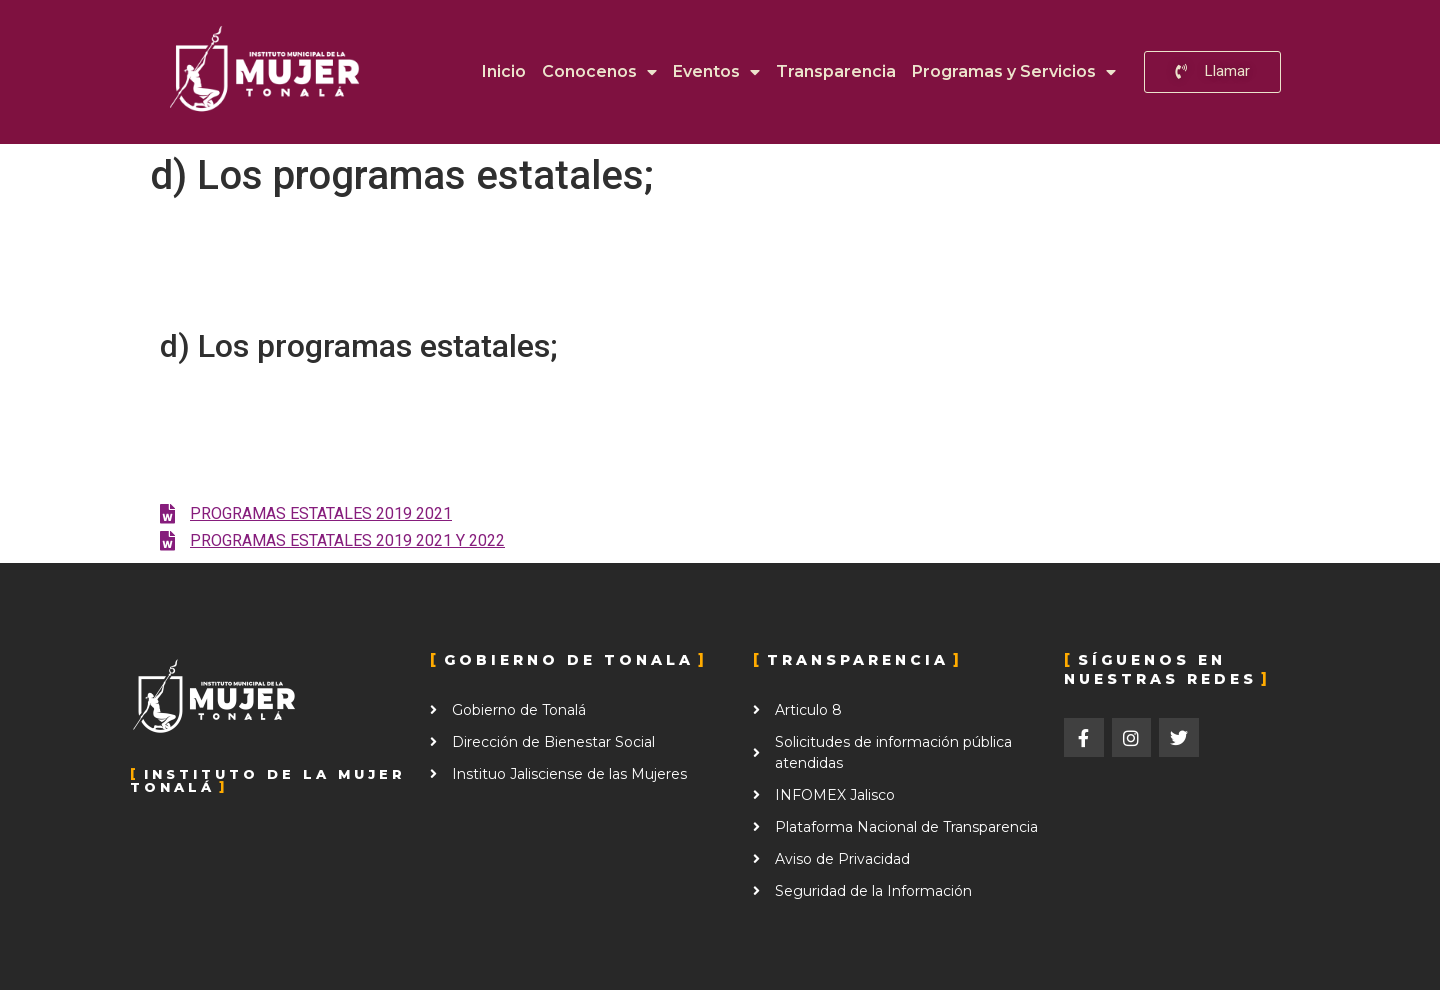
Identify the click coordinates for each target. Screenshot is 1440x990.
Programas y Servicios (1014, 72)
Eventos (716, 72)
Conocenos (599, 72)
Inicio (504, 71)
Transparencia (836, 71)
